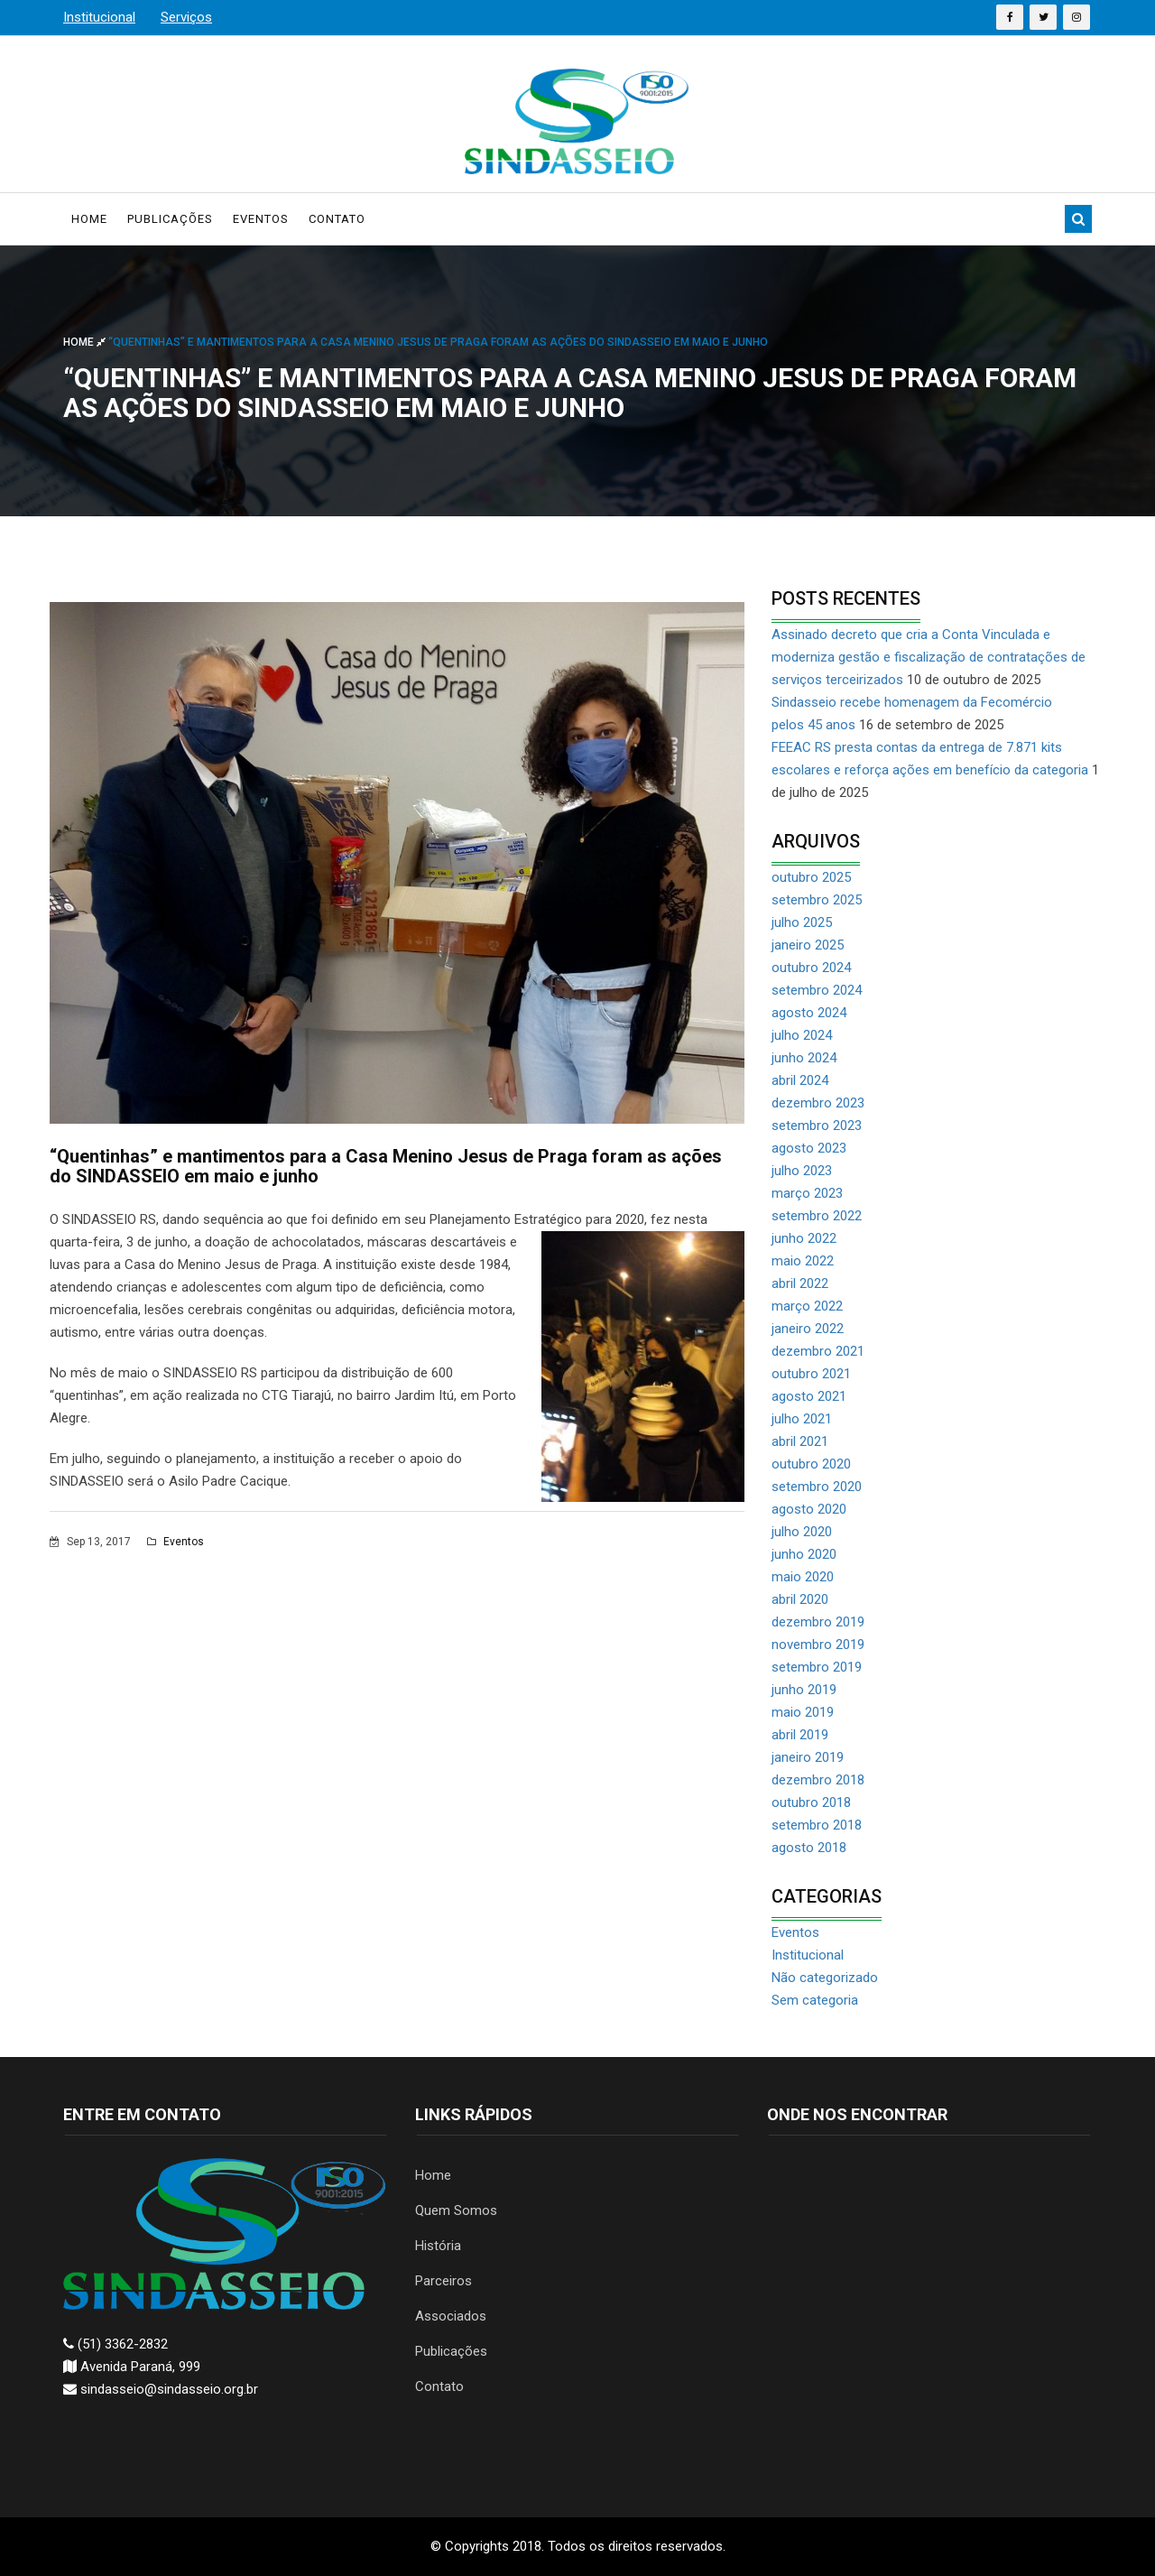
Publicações (170, 219)
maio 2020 (803, 1577)
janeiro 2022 (808, 1328)
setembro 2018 (817, 1825)
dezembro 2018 (818, 1780)
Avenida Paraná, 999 (131, 2366)
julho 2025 (802, 922)
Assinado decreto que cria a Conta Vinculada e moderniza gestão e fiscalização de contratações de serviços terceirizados (929, 657)
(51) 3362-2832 (115, 2344)
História (438, 2246)
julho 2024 (802, 1035)
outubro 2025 (811, 877)
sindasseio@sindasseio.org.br (160, 2389)
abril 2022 (800, 1283)
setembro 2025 (817, 900)
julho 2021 (802, 1419)
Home (89, 219)
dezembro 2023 (818, 1103)
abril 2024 (800, 1080)
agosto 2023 (809, 1148)
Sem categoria (815, 2000)
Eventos (261, 219)
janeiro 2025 (808, 945)
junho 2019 (804, 1690)
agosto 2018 (809, 1847)
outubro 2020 (811, 1464)
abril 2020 (800, 1599)
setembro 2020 (817, 1486)
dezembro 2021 (818, 1351)
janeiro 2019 (808, 1757)
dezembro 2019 (818, 1622)
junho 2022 (804, 1238)
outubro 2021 (811, 1374)
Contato (337, 219)
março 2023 (807, 1193)
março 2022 (807, 1306)
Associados (450, 2316)
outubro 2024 (811, 967)
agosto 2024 (809, 1013)
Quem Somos (456, 2210)
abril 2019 (800, 1735)
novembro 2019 (818, 1644)
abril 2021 (800, 1441)
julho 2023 (802, 1171)
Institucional (808, 1955)
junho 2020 (804, 1554)
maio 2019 (803, 1712)
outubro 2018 (811, 1802)
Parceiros (443, 2281)
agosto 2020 (809, 1509)
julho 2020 (802, 1532)
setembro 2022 (817, 1216)
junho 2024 (804, 1058)
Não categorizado (825, 1977)
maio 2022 (803, 1261)
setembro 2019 (817, 1667)
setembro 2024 (817, 990)
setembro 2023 (817, 1125)
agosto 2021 (809, 1396)
